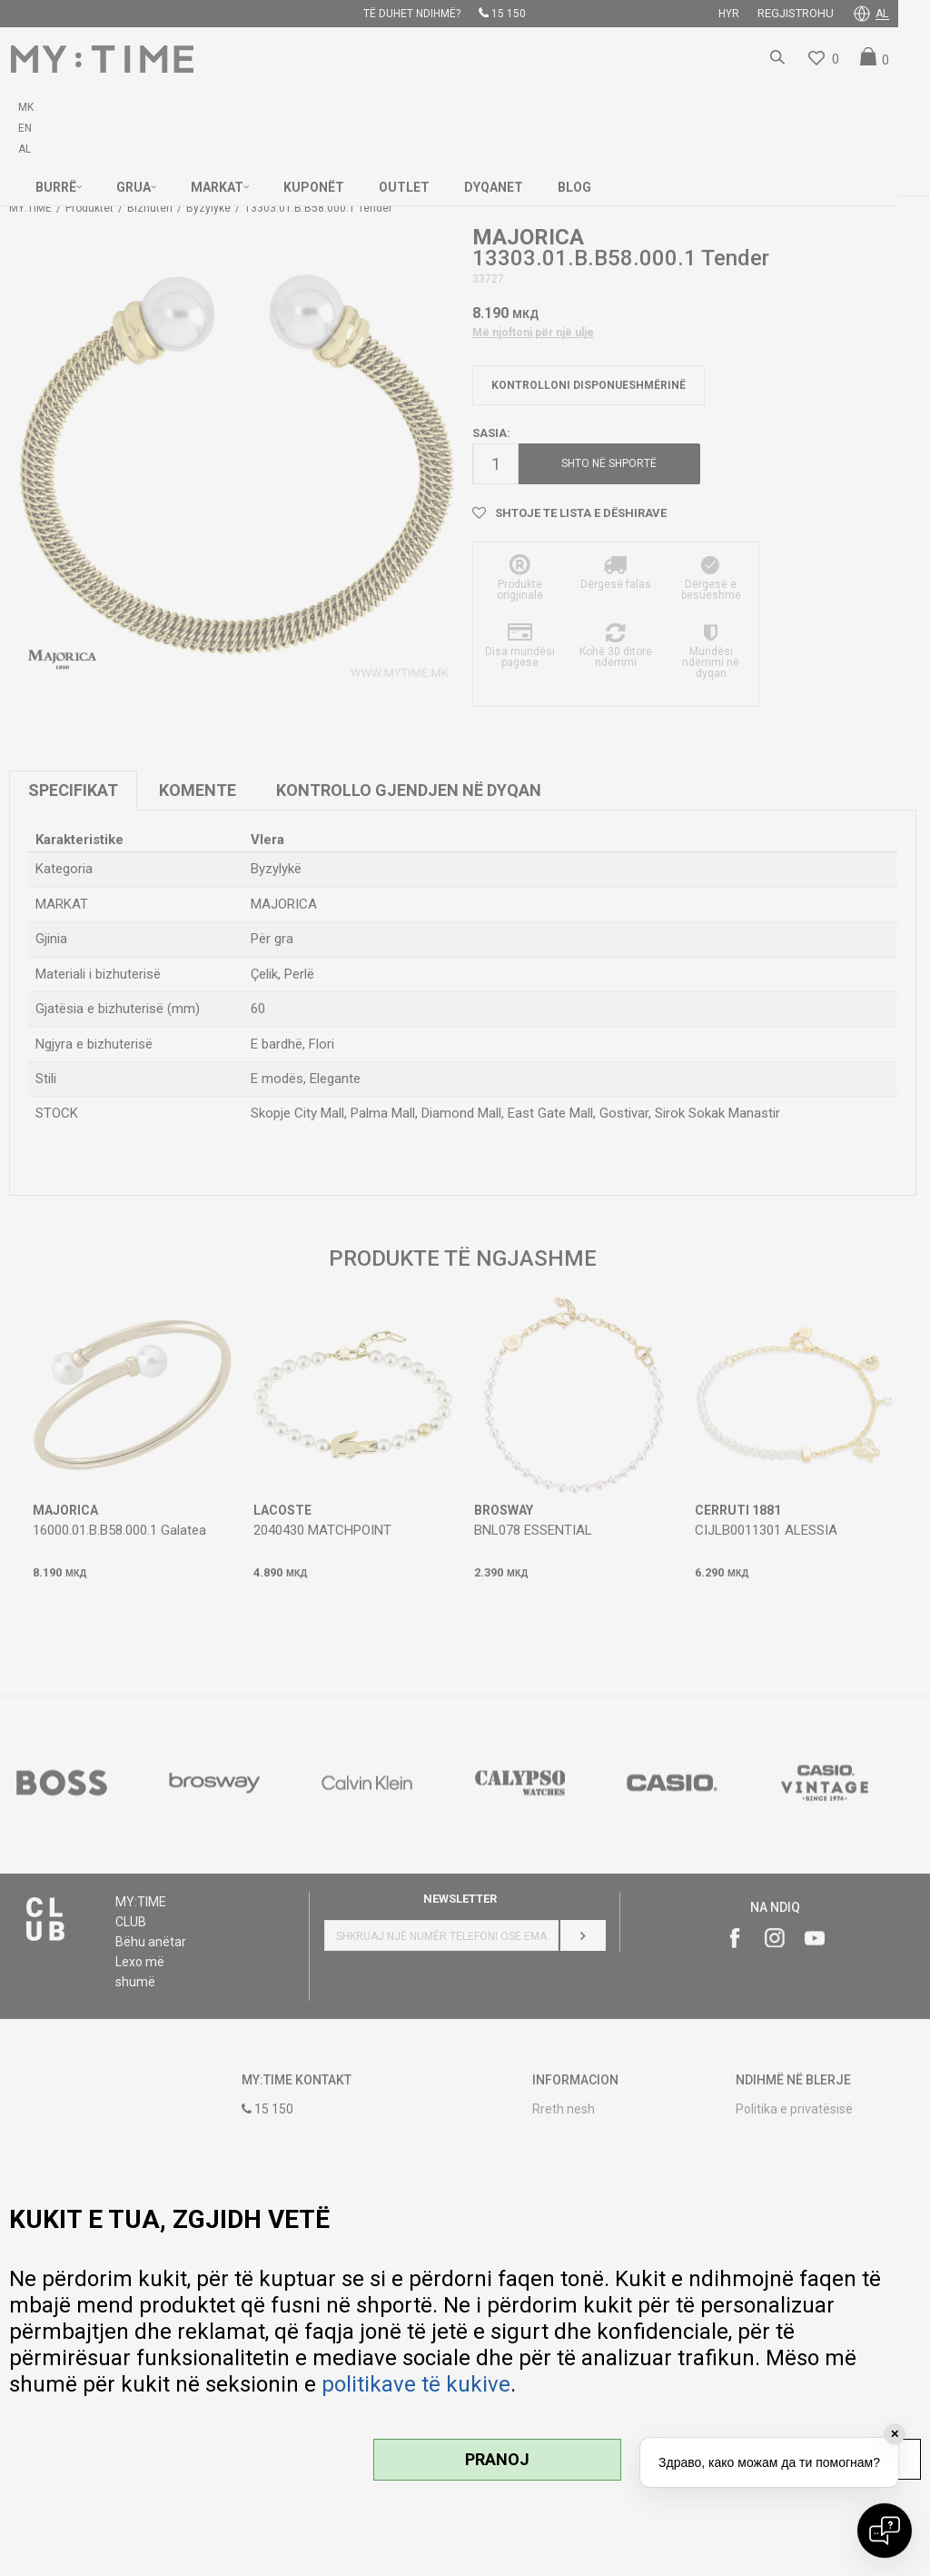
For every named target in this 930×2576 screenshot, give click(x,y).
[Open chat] (884, 2530)
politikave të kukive (416, 2384)
